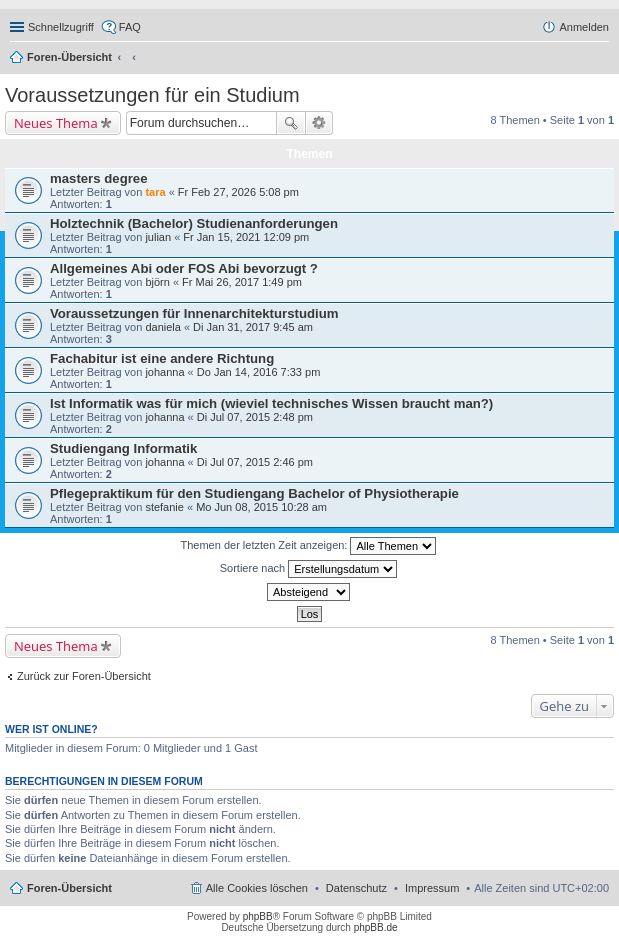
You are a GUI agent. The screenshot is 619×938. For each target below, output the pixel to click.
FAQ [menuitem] (130, 27)
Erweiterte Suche (319, 123)
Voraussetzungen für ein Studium (152, 95)
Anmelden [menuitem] (584, 27)
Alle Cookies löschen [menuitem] (257, 888)
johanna (164, 372)
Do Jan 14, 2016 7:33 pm (259, 372)
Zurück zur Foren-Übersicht (84, 676)
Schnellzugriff (61, 27)
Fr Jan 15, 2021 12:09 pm (246, 237)
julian (158, 237)
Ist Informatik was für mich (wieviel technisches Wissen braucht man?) (271, 403)
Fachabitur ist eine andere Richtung (162, 358)
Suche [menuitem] (603, 59)
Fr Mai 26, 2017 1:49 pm (242, 282)
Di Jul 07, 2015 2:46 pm (255, 462)
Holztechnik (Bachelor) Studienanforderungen (194, 223)
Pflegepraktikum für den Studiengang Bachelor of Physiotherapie (254, 493)
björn (157, 282)
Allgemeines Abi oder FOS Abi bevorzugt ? (184, 268)
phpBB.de (376, 927)
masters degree (99, 178)
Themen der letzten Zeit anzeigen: (309, 546)
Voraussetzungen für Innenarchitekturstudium (194, 313)
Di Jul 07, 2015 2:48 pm (255, 417)
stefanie (164, 507)
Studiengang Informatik (123, 448)
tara (155, 192)
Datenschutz (356, 888)
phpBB (258, 916)
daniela (162, 327)
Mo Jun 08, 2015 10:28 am (261, 507)
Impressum (432, 888)
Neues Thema (56, 123)
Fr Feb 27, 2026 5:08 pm (238, 192)
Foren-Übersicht (69, 57)
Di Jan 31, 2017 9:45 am (253, 327)
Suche (291, 123)
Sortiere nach (308, 569)
